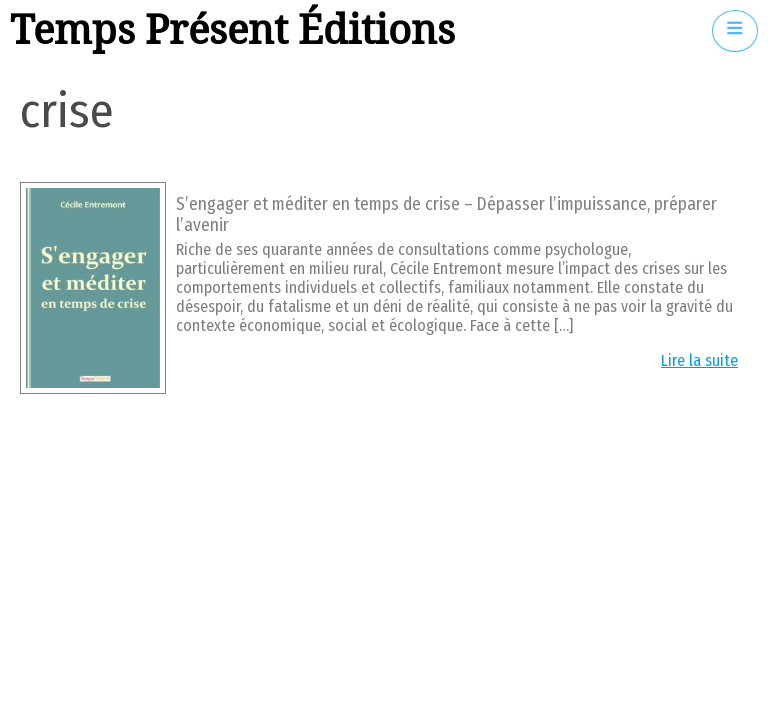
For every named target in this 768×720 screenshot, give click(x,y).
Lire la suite (699, 360)
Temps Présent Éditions (232, 30)
